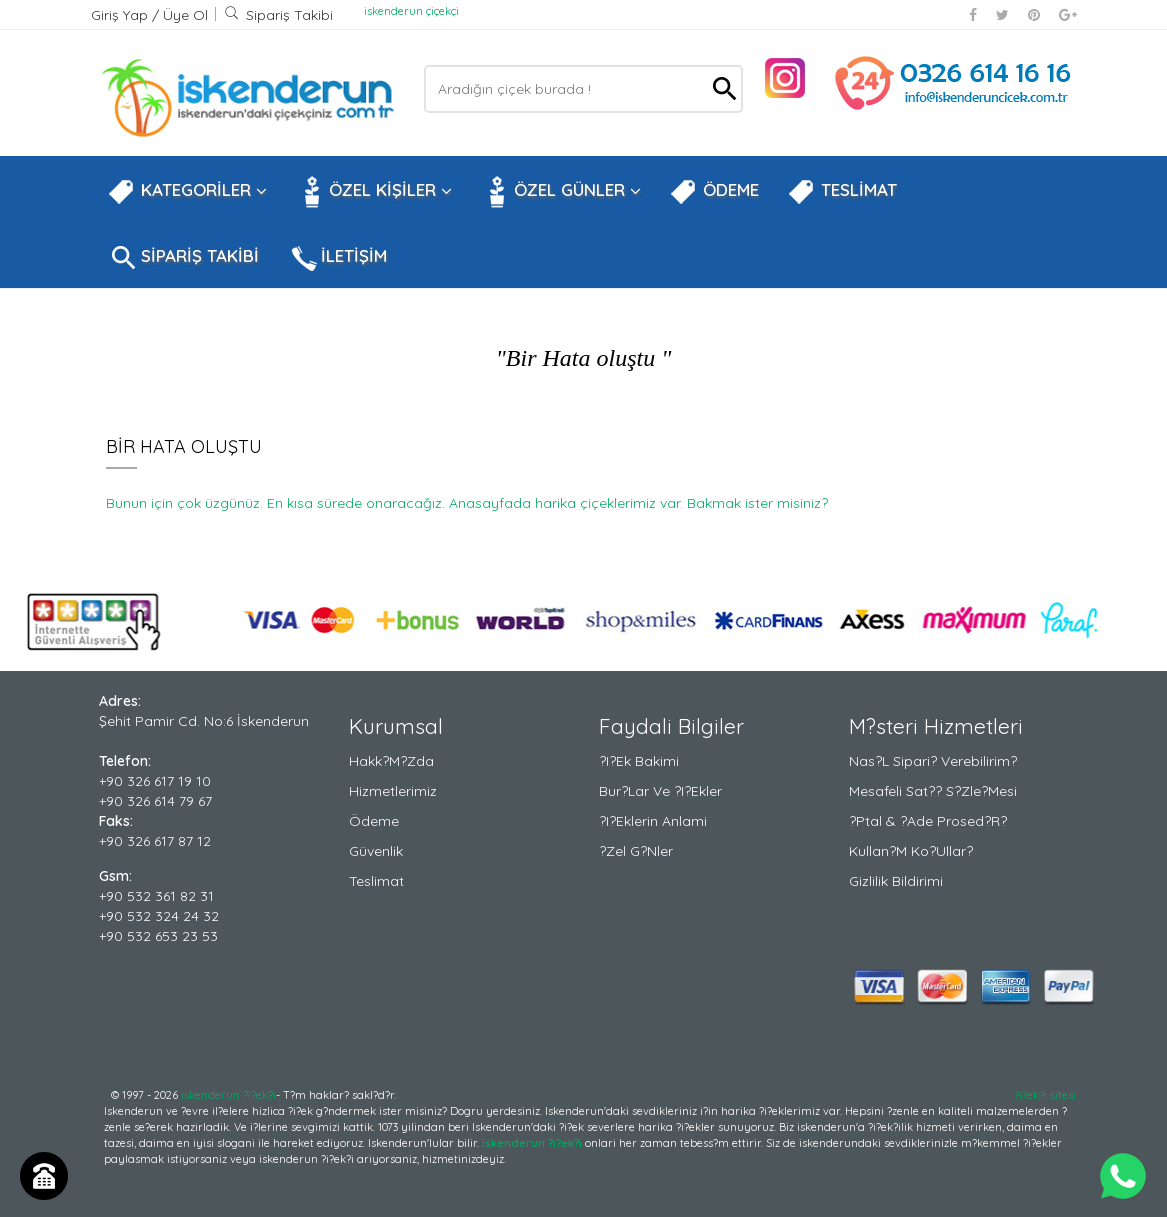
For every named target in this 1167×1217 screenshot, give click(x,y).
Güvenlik (376, 851)
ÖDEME (714, 192)
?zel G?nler (636, 851)
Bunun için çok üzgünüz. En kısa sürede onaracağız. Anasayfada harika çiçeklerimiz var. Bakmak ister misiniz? (467, 503)
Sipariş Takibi (278, 15)
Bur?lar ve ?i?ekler (660, 791)
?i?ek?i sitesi (1045, 1095)
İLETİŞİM (337, 258)
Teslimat (376, 881)
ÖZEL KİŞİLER (373, 192)
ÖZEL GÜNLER (560, 192)
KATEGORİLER (187, 192)
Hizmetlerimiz (393, 791)
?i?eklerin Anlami (653, 821)
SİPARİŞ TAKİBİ (183, 258)
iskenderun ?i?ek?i (228, 1095)
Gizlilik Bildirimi (896, 881)
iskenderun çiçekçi (411, 11)
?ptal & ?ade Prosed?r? (928, 821)
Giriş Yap (121, 15)
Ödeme (374, 821)
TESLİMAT (842, 192)
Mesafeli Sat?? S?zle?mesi (933, 791)
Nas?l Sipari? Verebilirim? (933, 761)
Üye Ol (185, 15)
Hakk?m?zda (391, 761)
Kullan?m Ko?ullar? (911, 851)
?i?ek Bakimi (639, 761)
